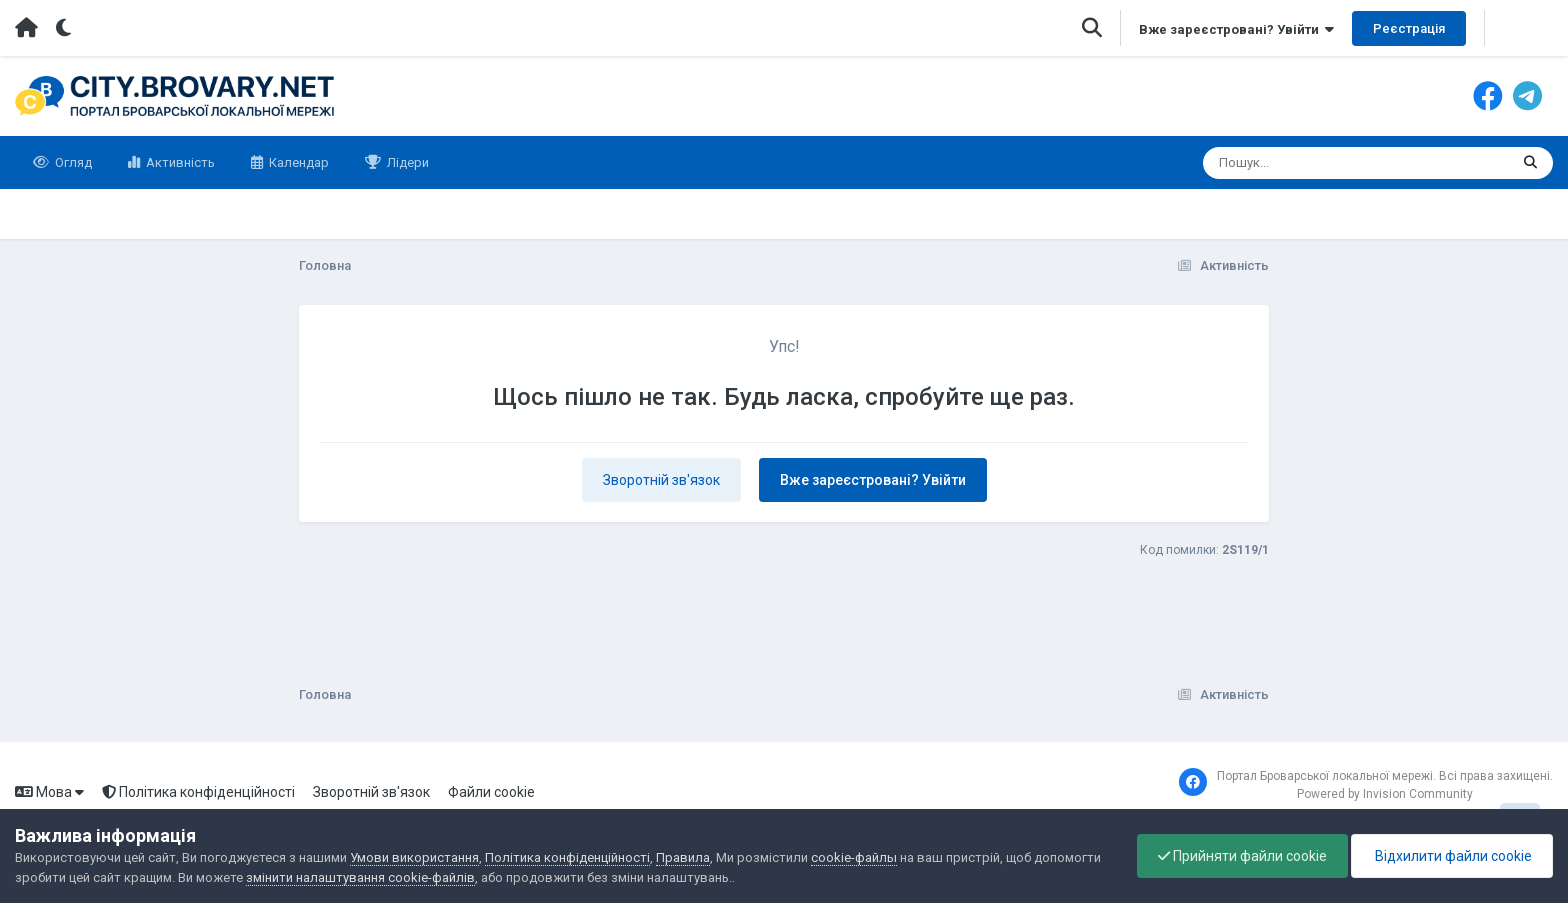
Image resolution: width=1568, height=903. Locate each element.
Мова (49, 792)
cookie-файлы (854, 857)
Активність (179, 162)
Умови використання (414, 857)
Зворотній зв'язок (661, 480)
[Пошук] (1318, 163)
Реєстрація (1409, 28)
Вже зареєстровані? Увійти (1236, 29)
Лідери (406, 162)
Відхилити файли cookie (1452, 856)
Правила (683, 857)
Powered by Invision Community (1385, 794)
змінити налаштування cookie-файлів (360, 877)
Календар (297, 162)
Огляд (72, 162)
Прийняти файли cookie (1242, 856)
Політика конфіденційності (198, 792)
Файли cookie (491, 792)
